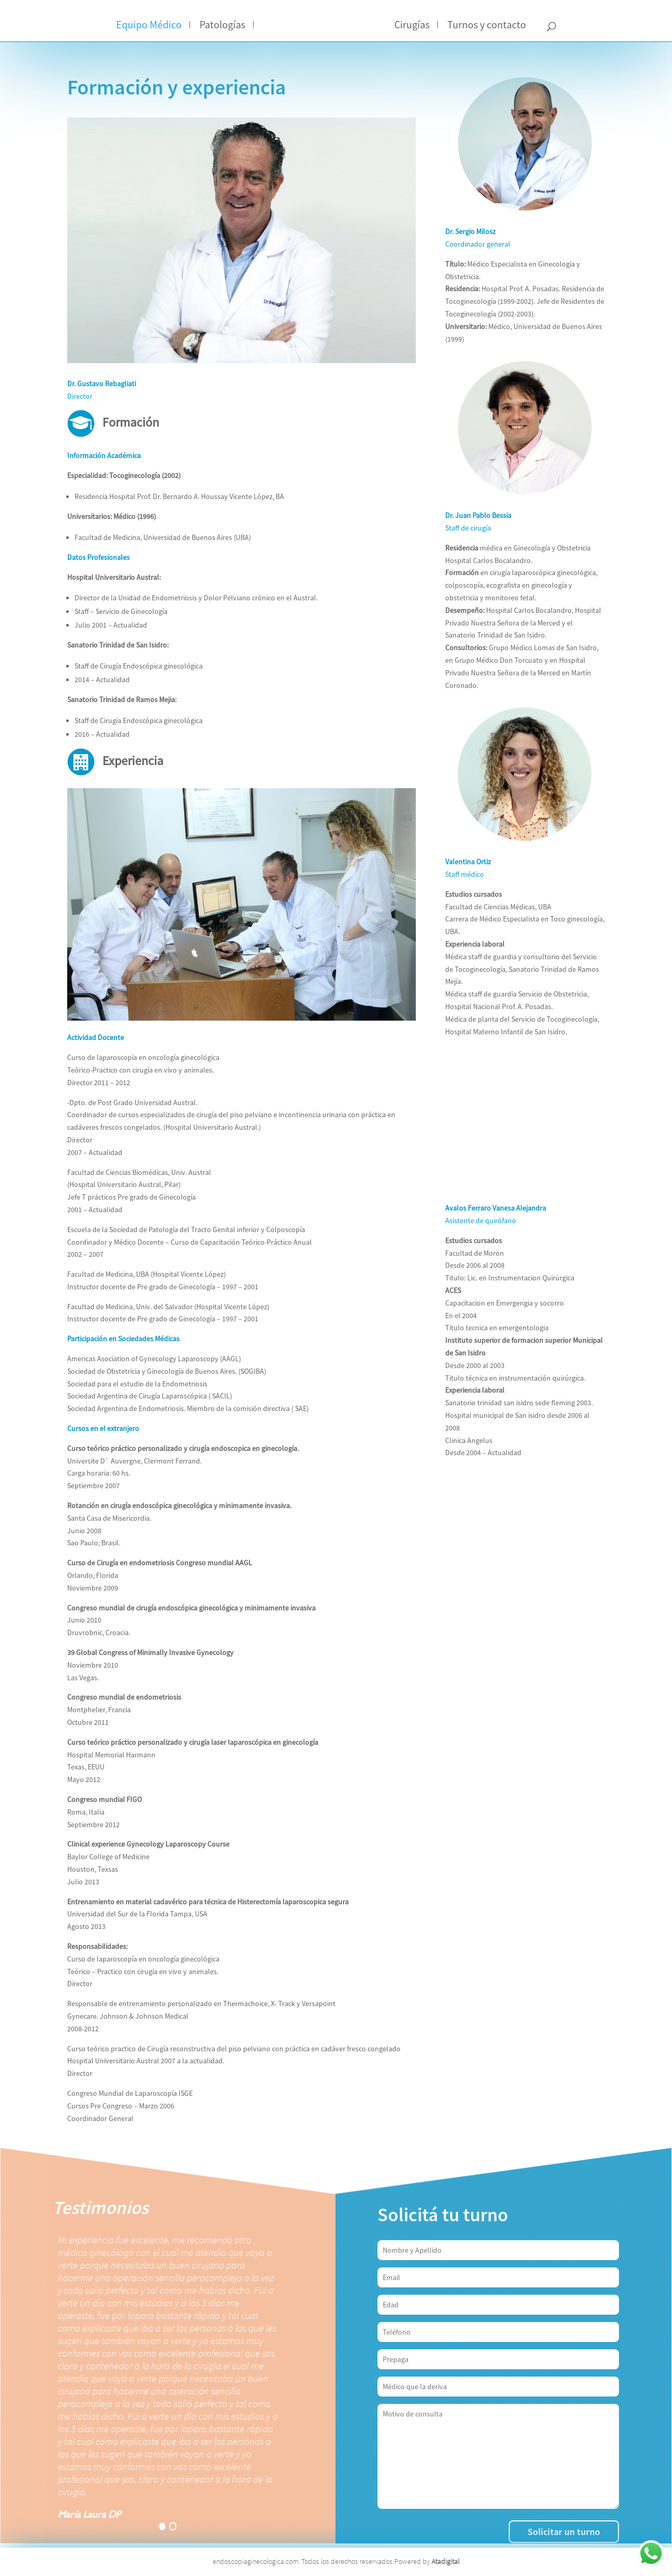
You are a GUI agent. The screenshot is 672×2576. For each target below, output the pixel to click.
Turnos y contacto (486, 24)
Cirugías (411, 24)
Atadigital (445, 2561)
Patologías (222, 24)
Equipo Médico (149, 24)
